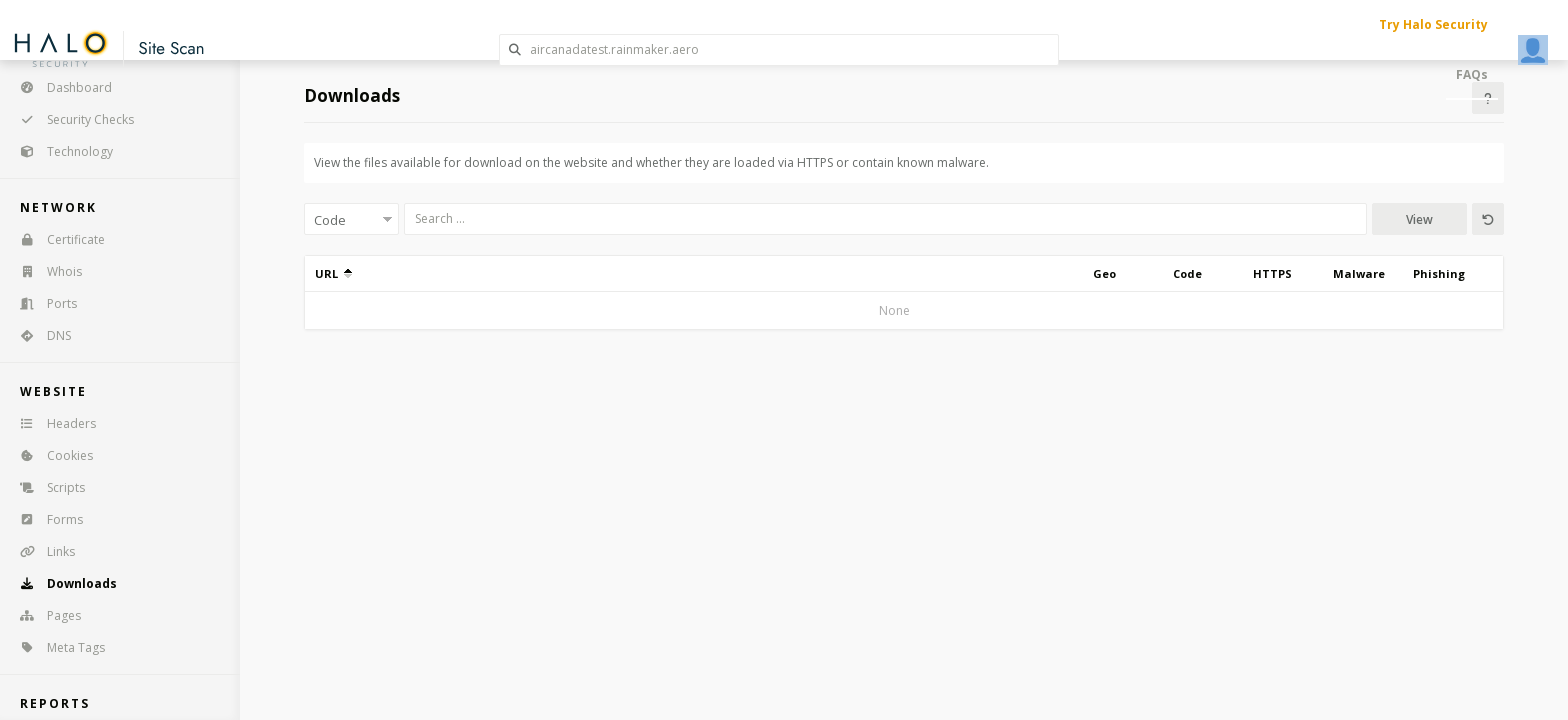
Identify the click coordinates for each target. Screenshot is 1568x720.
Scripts (46, 487)
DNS (39, 335)
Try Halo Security (1433, 24)
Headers (51, 423)
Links (41, 551)
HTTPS (1272, 273)
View (1419, 219)
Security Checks (70, 119)
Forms (45, 519)
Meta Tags (56, 647)
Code (1187, 273)
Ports (42, 303)
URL (333, 273)
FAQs (1472, 74)
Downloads (62, 583)
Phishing (1439, 273)
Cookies (50, 455)
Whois (44, 271)
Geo (1104, 273)
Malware (1359, 273)
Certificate (56, 239)
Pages (44, 615)
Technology (60, 151)
